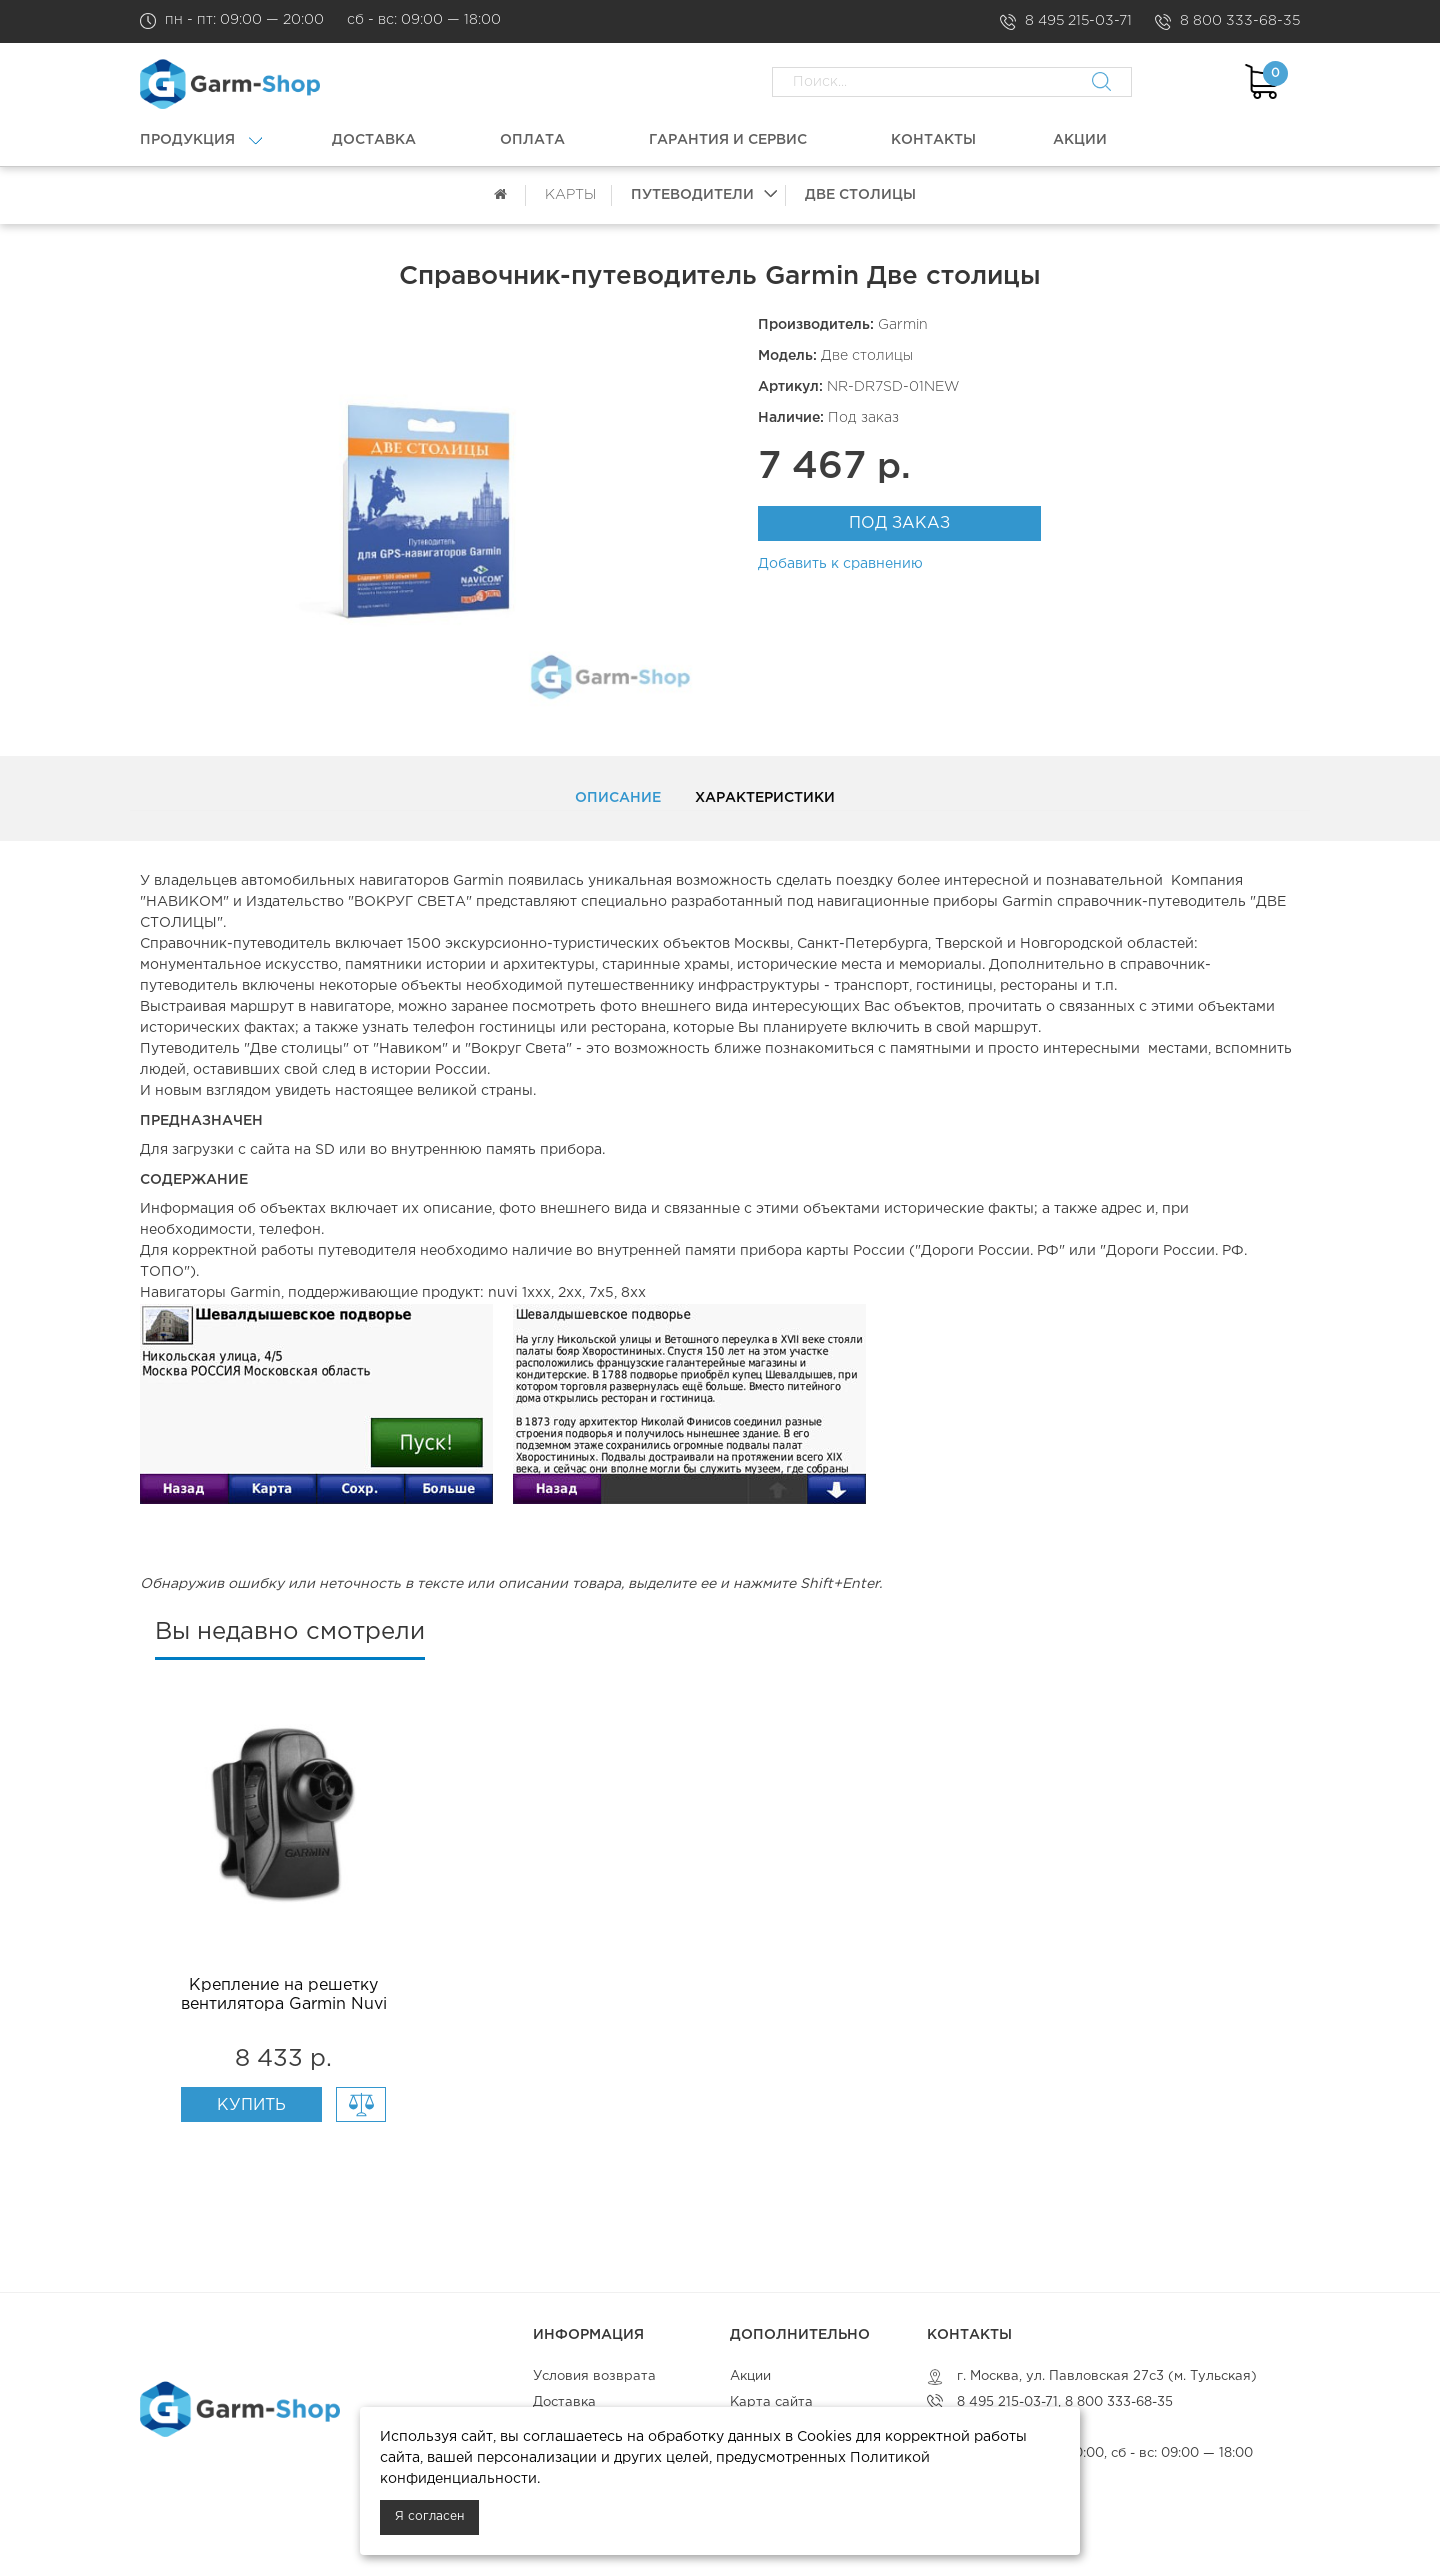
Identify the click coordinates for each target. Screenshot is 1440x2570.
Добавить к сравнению (840, 564)
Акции (750, 2376)
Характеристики (765, 798)
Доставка (564, 2402)
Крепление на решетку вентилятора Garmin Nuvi (284, 1995)
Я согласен (429, 2516)
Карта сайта (771, 2402)
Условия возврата (594, 2376)
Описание (618, 798)
